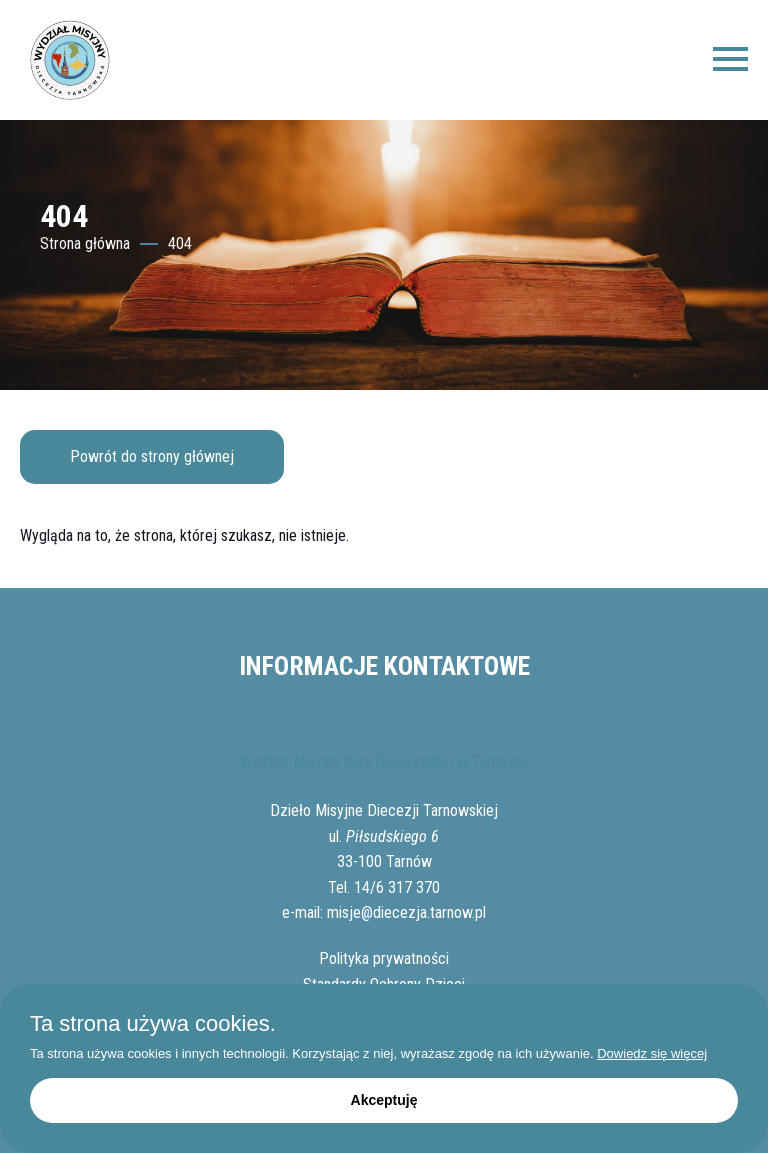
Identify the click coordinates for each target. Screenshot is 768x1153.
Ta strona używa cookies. (153, 1024)
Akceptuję (384, 1100)
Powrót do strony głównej (152, 456)
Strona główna (85, 243)
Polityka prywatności (384, 958)
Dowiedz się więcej (652, 1053)
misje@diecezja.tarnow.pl (406, 912)
